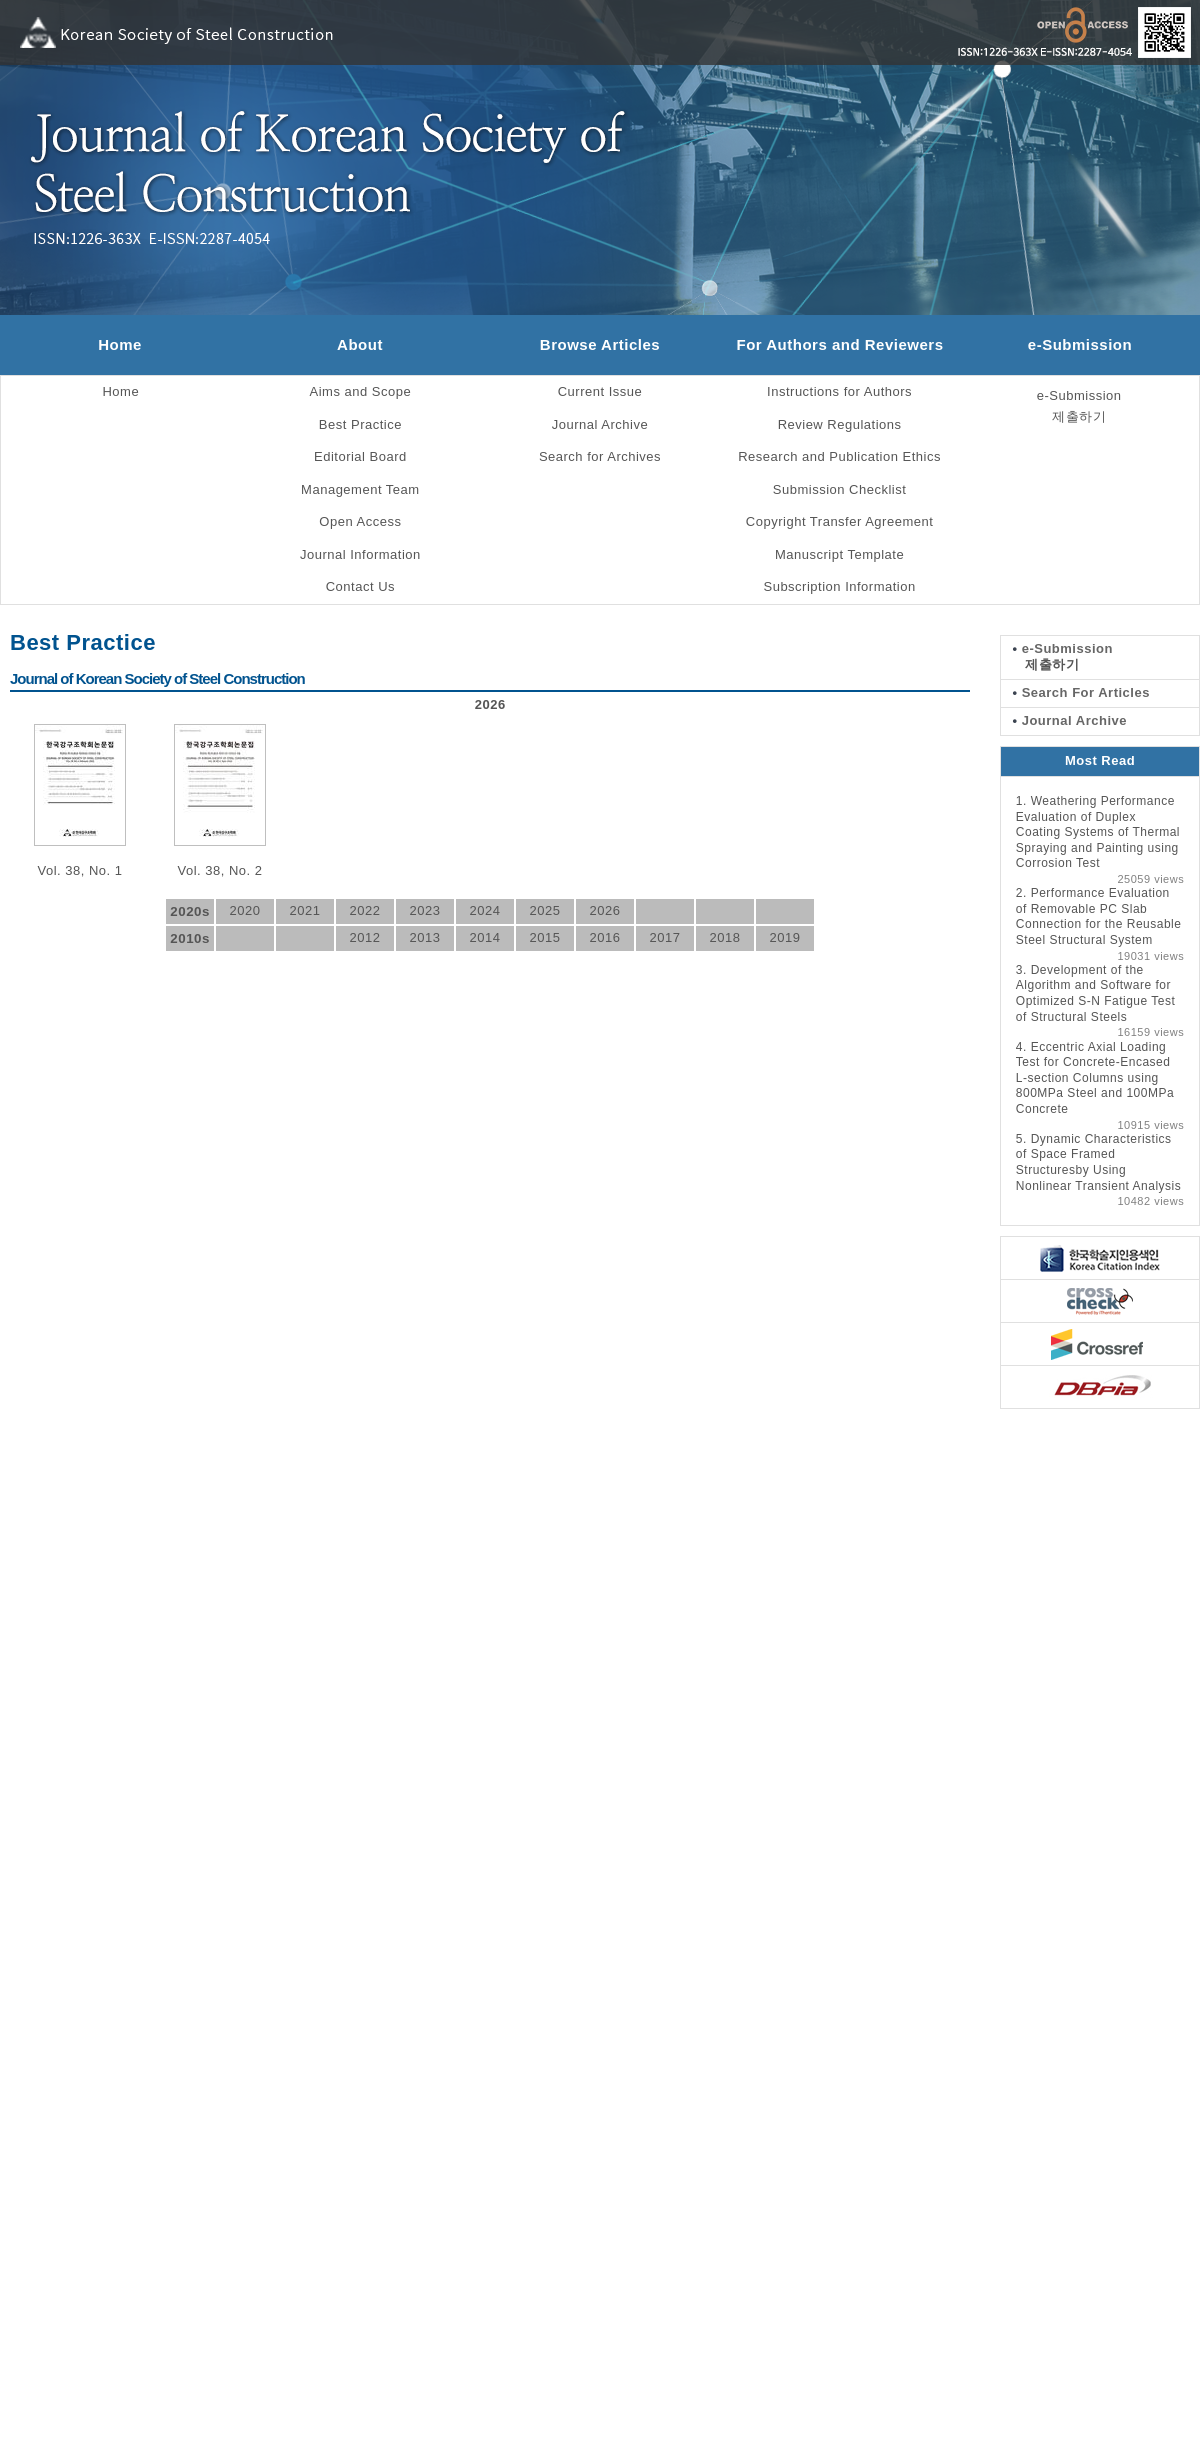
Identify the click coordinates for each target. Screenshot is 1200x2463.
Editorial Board (360, 456)
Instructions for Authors (839, 391)
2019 (784, 937)
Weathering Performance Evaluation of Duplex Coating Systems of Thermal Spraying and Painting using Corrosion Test (1098, 832)
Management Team (360, 489)
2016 (604, 937)
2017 (664, 937)
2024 (484, 910)
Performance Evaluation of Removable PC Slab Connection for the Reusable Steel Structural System (1099, 916)
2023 (424, 910)
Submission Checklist (840, 489)
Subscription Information (839, 586)
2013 (424, 937)
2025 (544, 910)
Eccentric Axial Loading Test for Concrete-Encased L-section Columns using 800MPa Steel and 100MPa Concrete (1095, 1078)
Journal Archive (600, 424)
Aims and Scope (361, 391)
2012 (364, 937)
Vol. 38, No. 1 (79, 870)
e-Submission (1080, 344)
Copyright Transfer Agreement (839, 521)
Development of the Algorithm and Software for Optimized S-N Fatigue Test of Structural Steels (1096, 993)
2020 (244, 910)
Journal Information (360, 554)
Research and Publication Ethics (839, 456)
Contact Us (360, 586)
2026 (604, 910)
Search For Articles (1081, 692)
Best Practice (360, 424)
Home (120, 344)
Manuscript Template (839, 554)
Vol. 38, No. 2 (219, 870)
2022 (364, 910)
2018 (724, 937)
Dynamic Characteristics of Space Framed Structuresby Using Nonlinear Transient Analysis (1098, 1162)
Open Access (360, 521)
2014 (484, 937)
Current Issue (600, 391)
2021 (304, 910)
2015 (544, 937)
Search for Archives (600, 456)
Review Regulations (840, 424)
